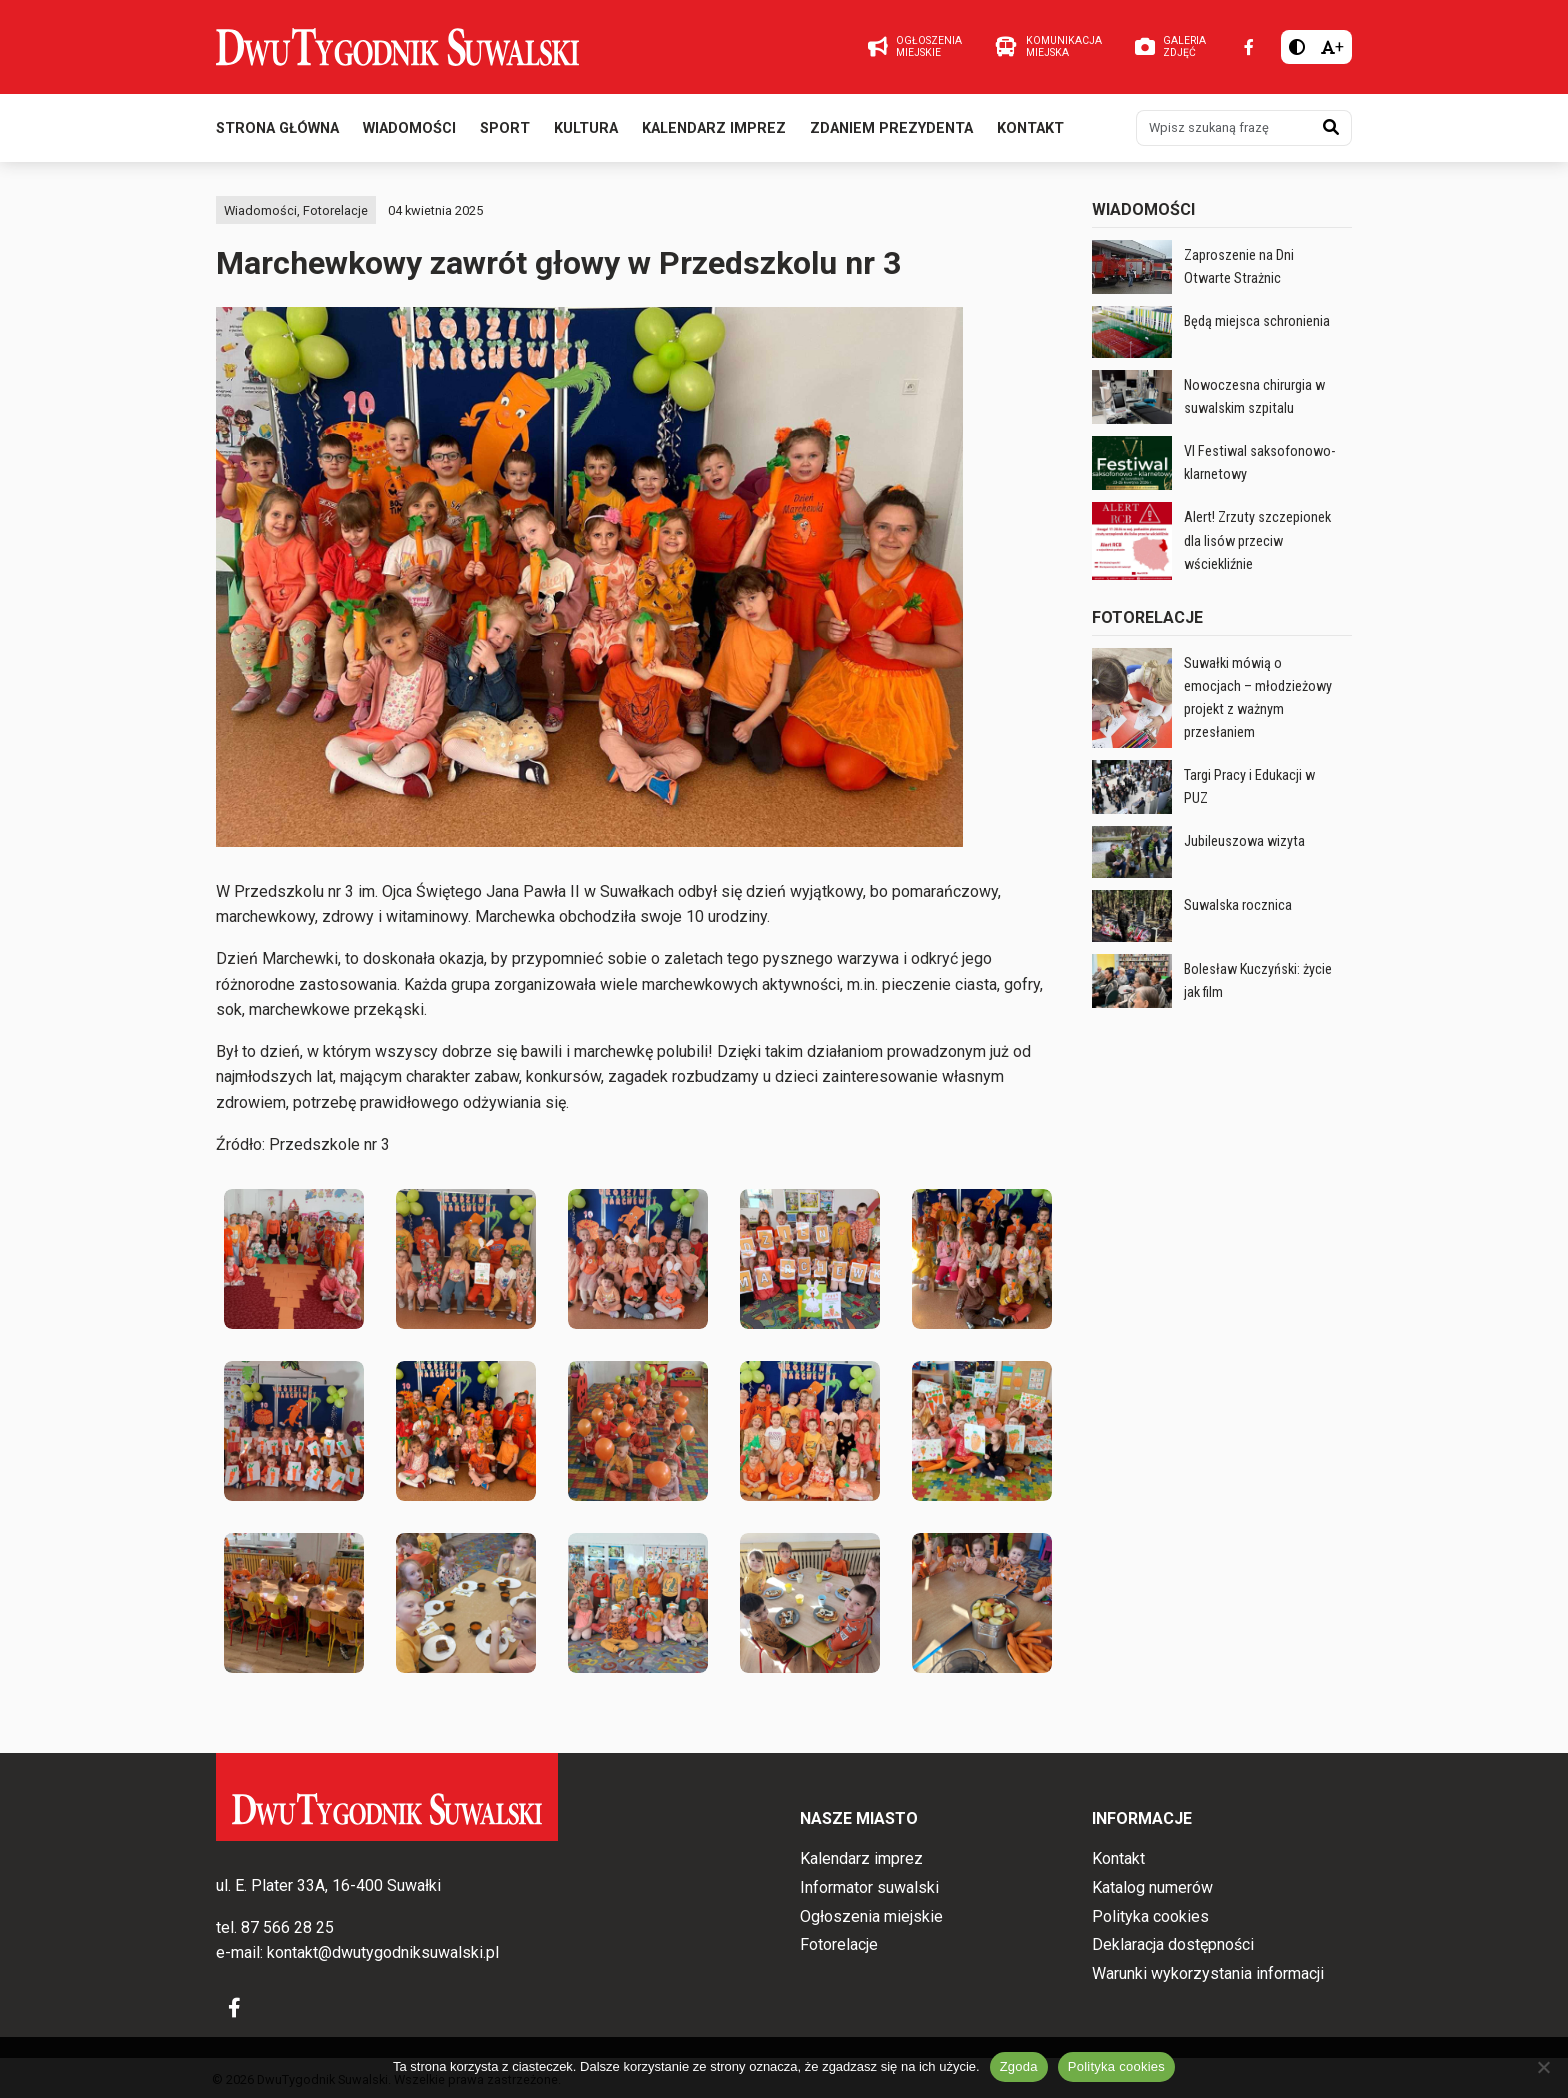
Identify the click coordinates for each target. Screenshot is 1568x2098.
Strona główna (277, 128)
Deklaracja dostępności (1173, 1944)
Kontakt (1030, 128)
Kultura (586, 128)
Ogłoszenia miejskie (871, 1916)
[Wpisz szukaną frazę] (1224, 128)
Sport (505, 128)
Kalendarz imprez (714, 128)
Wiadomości (409, 128)
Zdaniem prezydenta (891, 128)
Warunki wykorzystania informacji (1208, 1973)
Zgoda (1019, 2066)
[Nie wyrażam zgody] (1543, 2067)
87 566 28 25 (287, 1927)
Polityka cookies (1150, 1916)
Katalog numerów (1152, 1887)
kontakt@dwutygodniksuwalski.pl (383, 1952)
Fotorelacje (335, 210)
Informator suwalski (869, 1887)
